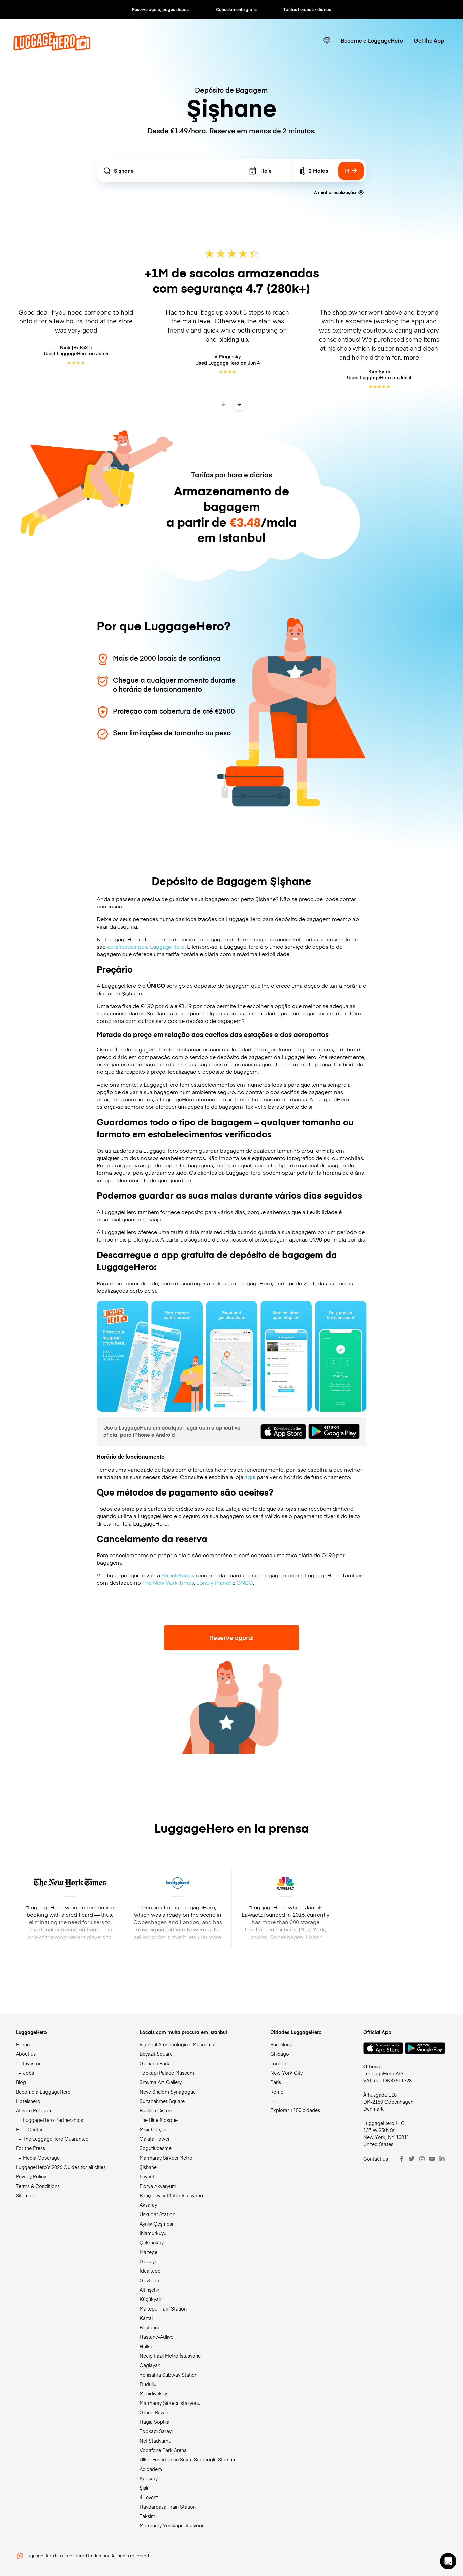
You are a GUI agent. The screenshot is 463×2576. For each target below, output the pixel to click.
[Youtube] (432, 2159)
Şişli (144, 2487)
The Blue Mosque (159, 2119)
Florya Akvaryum (158, 2185)
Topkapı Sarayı (156, 2431)
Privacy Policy (31, 2176)
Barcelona (281, 2044)
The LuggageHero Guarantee (55, 2138)
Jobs (28, 2072)
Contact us (375, 2158)
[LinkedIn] (442, 2159)
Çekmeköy (152, 2242)
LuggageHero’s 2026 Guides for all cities (61, 2167)
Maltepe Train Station (163, 2308)
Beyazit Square (156, 2053)
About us (26, 2053)
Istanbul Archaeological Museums (177, 2044)
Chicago (279, 2053)
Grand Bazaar (155, 2412)
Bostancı (149, 2327)
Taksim (147, 2516)
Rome (276, 2091)
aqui (250, 1476)
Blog (21, 2082)
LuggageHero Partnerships (53, 2119)
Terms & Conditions (38, 2185)
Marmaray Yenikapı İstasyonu (172, 2525)
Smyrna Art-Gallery (161, 2082)
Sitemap (25, 2195)
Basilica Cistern (156, 2110)
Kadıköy (149, 2478)
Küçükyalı (150, 2299)
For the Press (30, 2148)
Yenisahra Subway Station (168, 2374)
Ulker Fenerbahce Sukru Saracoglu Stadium (188, 2459)
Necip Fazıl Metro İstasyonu (170, 2355)
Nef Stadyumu (155, 2440)
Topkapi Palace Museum (167, 2072)
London (278, 2063)
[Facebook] (402, 2159)
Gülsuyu (148, 2261)
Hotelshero (28, 2101)
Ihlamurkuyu (153, 2233)
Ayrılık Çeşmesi (156, 2223)
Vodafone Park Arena (163, 2450)
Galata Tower (155, 2138)
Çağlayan (150, 2365)
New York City (286, 2072)
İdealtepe (150, 2270)
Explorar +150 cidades (295, 2110)
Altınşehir (149, 2289)
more (411, 357)
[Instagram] (422, 2159)
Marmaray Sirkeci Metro (166, 2157)
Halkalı (147, 2346)
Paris (275, 2082)
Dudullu (148, 2384)
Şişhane (148, 2167)
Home (23, 2044)
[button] (448, 2561)
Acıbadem (151, 2468)
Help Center (29, 2129)
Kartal (146, 2318)
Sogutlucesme (156, 2148)
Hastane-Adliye (156, 2336)
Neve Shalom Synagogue (168, 2091)
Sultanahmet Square (162, 2101)
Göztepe (149, 2280)
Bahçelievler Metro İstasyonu (171, 2195)
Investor (32, 2063)
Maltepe (148, 2252)
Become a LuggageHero (372, 40)
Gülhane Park (154, 2063)
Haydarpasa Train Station (168, 2506)
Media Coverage (41, 2157)
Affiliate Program (34, 2110)
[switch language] (326, 40)
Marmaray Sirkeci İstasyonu (170, 2402)
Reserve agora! (231, 1637)
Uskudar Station (157, 2214)
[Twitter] (412, 2159)
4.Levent (149, 2497)
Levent (147, 2176)
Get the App (429, 40)
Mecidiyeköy (153, 2393)
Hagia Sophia (154, 2421)
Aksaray (148, 2204)
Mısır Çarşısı (153, 2129)
